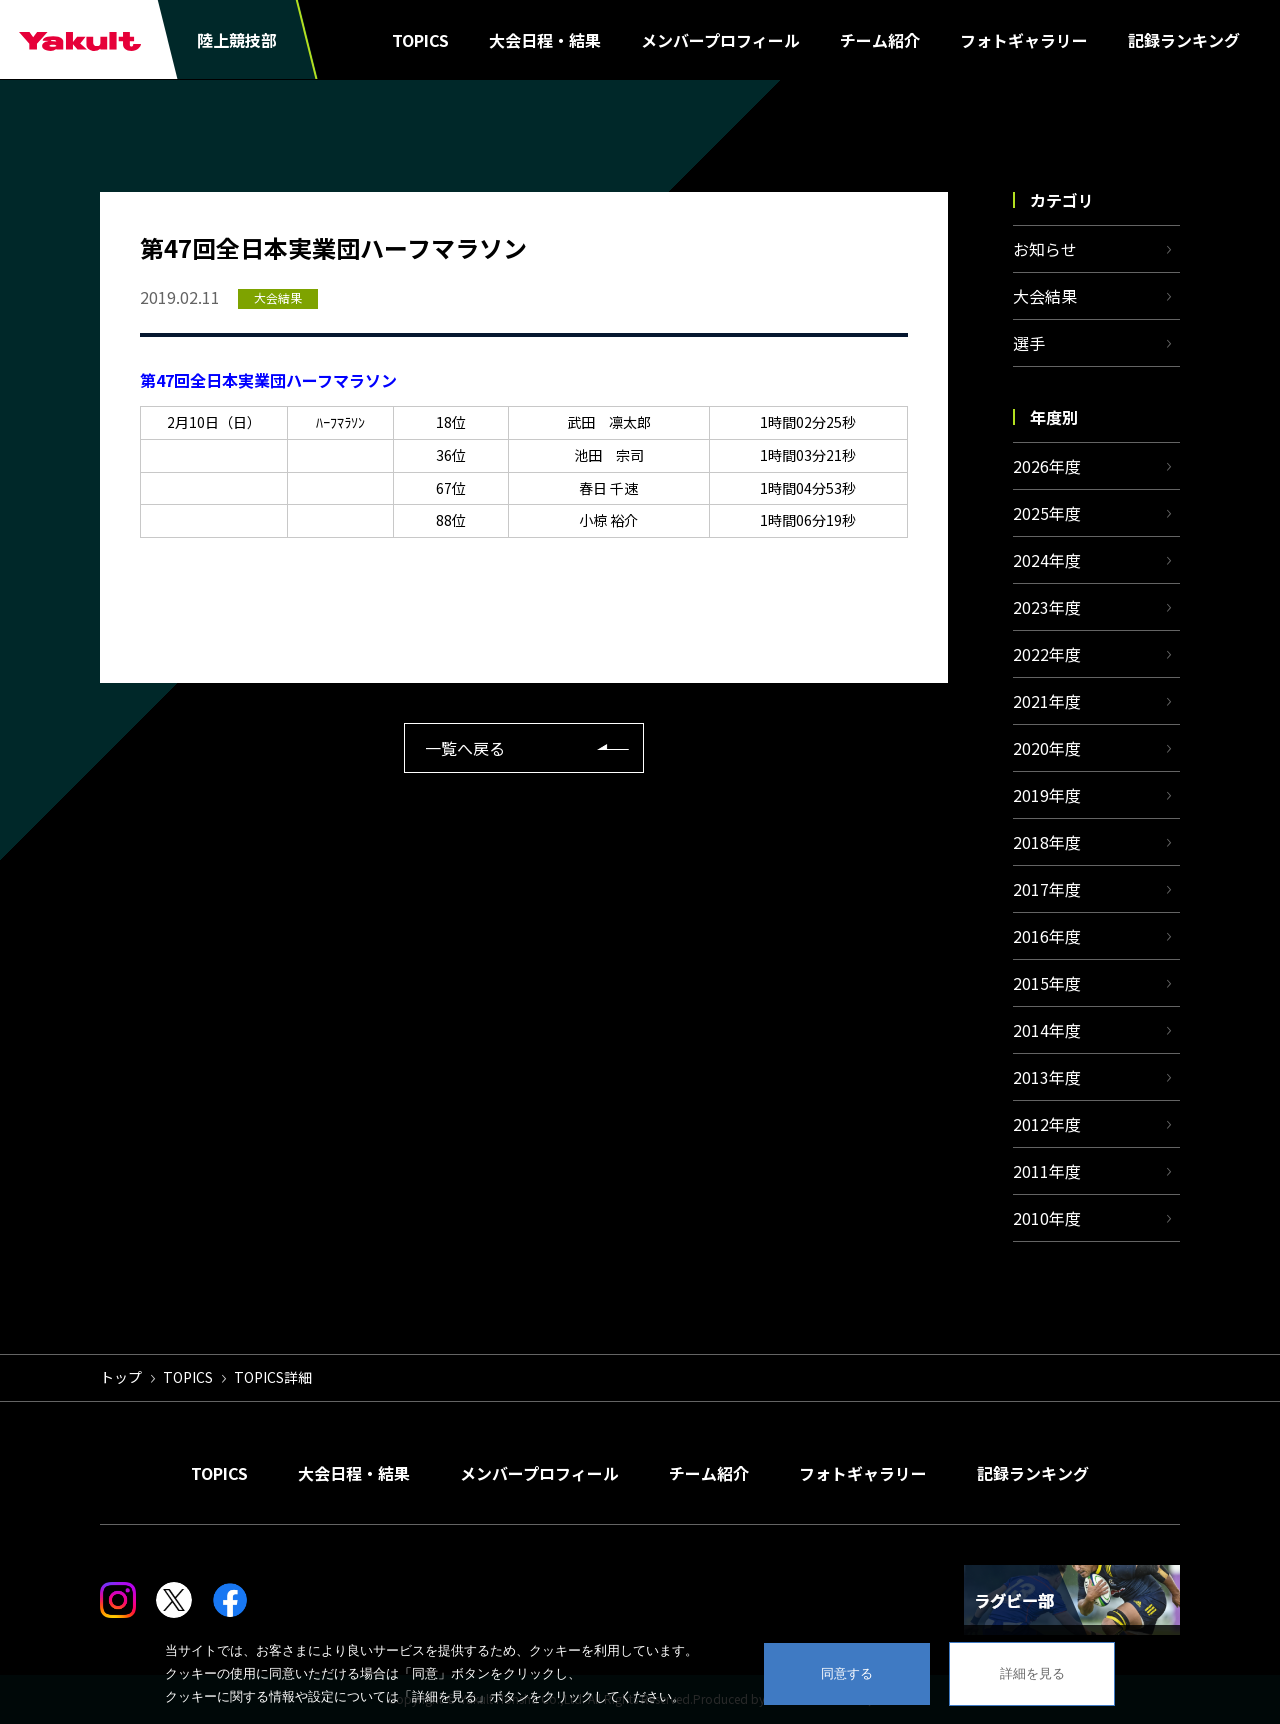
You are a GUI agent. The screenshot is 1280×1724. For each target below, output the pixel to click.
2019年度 (1047, 795)
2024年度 (1047, 560)
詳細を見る (1032, 1673)
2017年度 (1047, 889)
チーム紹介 (880, 40)
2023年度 (1047, 607)
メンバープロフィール (720, 40)
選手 (1029, 343)
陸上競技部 (237, 40)
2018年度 (1047, 842)
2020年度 (1047, 748)
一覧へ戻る (465, 748)
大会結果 (1045, 296)
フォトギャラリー (1024, 40)
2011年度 (1047, 1171)
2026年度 (1047, 466)
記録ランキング (1184, 40)
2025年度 (1047, 513)
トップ (121, 1377)
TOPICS (420, 40)
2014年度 (1047, 1030)
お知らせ (1045, 249)
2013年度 (1047, 1077)
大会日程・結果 (545, 40)
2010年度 (1047, 1218)
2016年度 (1047, 936)
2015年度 (1047, 983)
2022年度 (1047, 654)
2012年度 (1047, 1124)
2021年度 (1047, 701)
